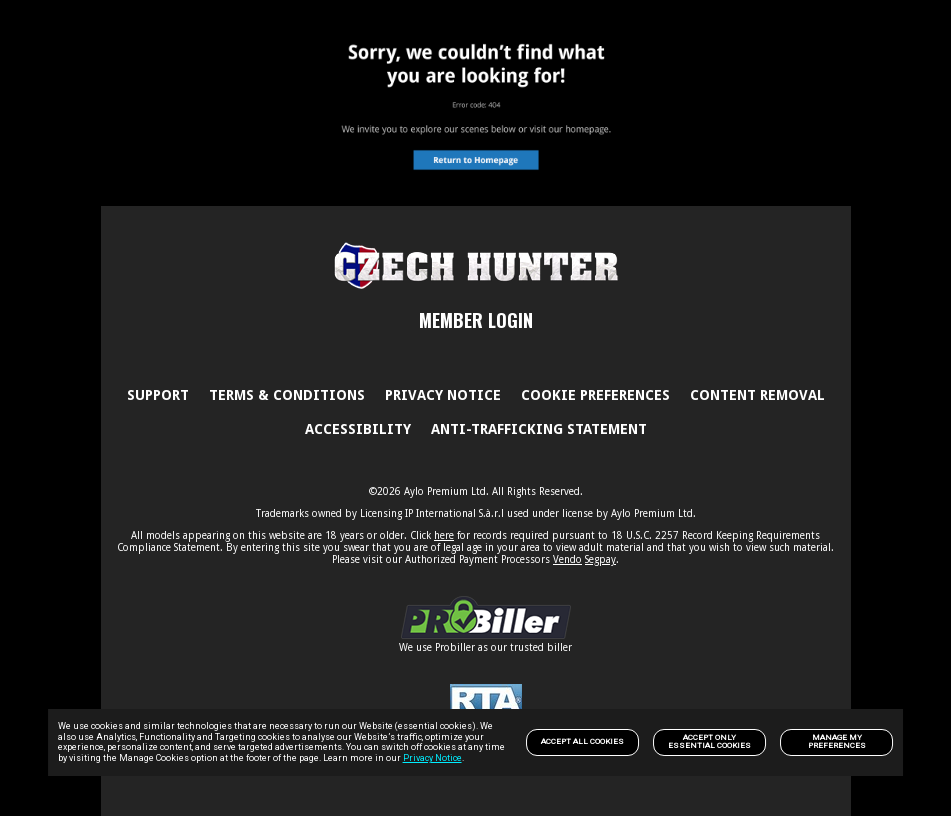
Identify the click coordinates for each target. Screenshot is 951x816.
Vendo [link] (567, 559)
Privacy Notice (432, 758)
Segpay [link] (600, 559)
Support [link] (158, 395)
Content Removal (757, 395)
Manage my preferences (837, 741)
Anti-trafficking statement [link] (539, 429)
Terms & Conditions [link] (287, 395)
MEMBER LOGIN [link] (476, 320)
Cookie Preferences (595, 395)
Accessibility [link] (358, 429)
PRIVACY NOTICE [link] (443, 395)
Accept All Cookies (582, 741)
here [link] (444, 535)
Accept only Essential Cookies (709, 741)
